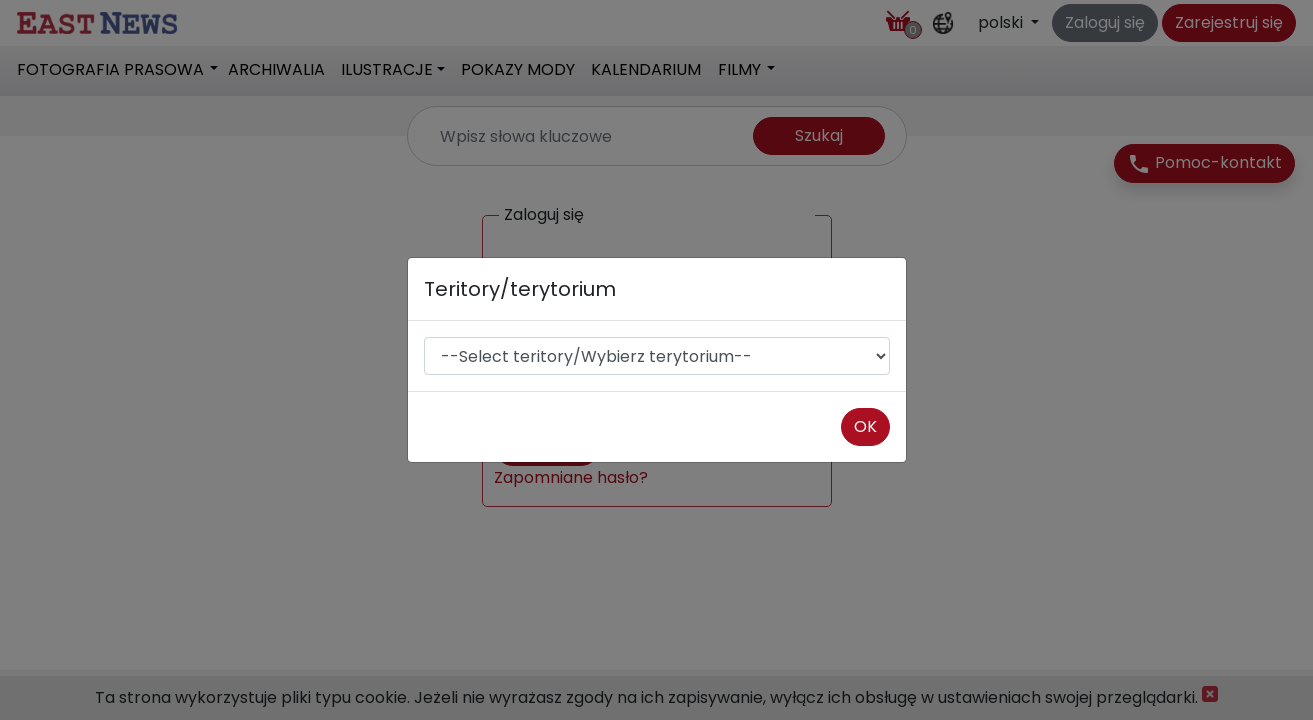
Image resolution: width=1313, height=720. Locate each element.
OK (865, 426)
